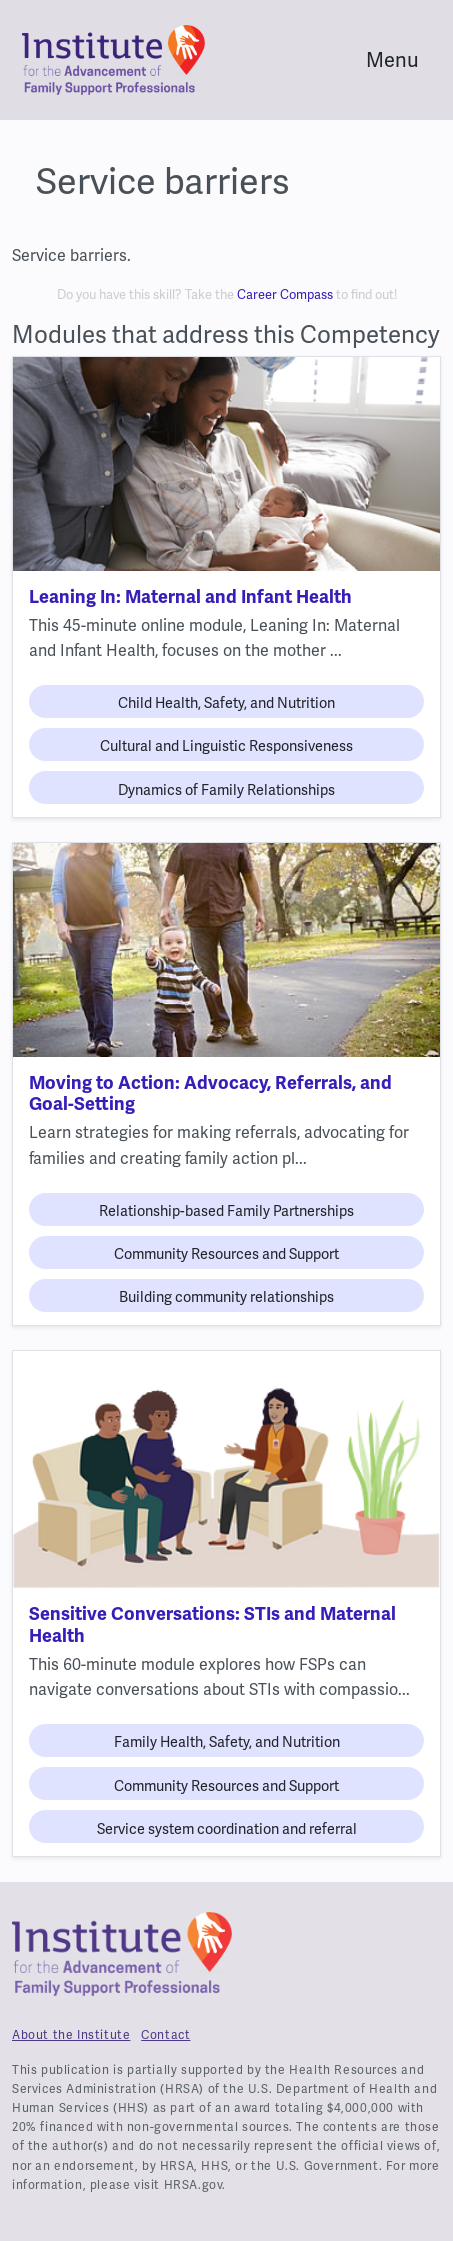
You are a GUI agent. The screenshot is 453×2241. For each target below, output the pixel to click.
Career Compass (285, 294)
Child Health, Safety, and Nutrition (226, 703)
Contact (165, 2035)
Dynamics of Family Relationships (226, 790)
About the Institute (71, 2035)
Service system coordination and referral (227, 1829)
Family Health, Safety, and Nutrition (227, 1742)
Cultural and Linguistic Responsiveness (226, 746)
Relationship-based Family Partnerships (226, 1211)
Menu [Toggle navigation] (392, 60)
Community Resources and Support (226, 1254)
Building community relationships (226, 1297)
